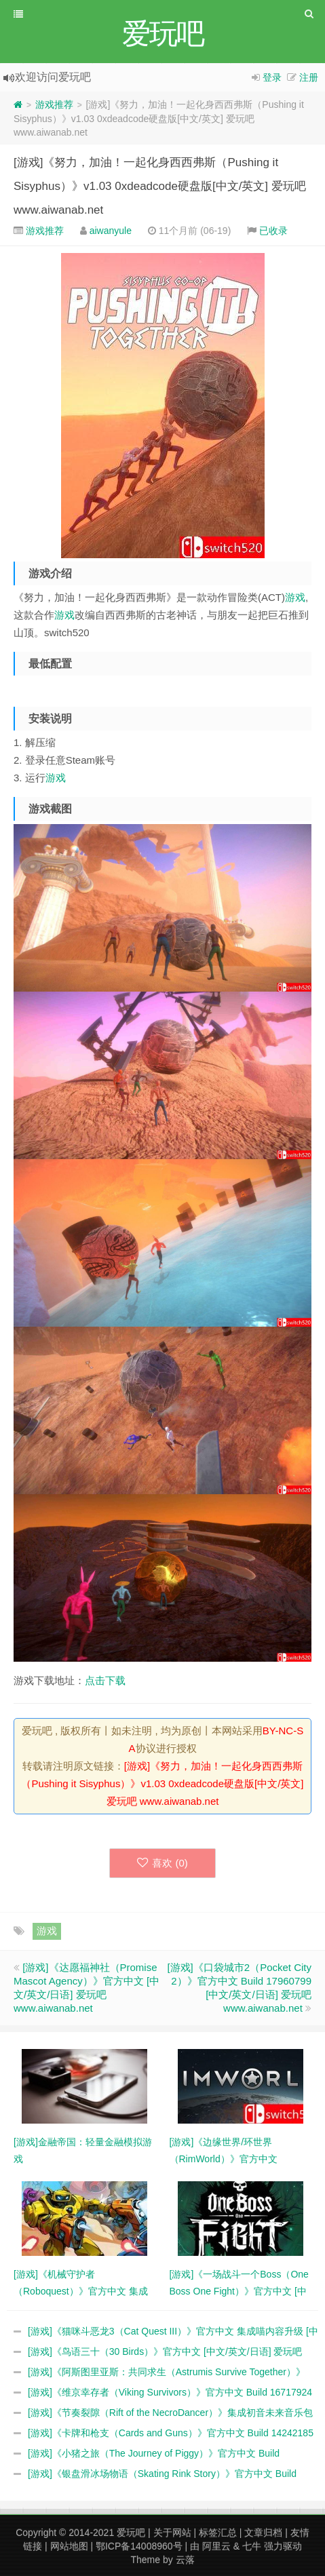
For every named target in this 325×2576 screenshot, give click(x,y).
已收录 (273, 230)
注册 (308, 77)
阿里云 (216, 2546)
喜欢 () (162, 1863)
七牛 (251, 2546)
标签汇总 (218, 2532)
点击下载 (105, 1680)
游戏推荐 (54, 104)
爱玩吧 (131, 2532)
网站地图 (69, 2546)
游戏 (295, 597)
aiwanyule (111, 230)
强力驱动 (283, 2546)
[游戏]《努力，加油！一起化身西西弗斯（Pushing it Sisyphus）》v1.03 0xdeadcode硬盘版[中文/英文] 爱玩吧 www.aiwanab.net (160, 186)
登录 (272, 77)
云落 (185, 2559)
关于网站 (172, 2532)
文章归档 (263, 2532)
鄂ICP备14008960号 (139, 2546)
